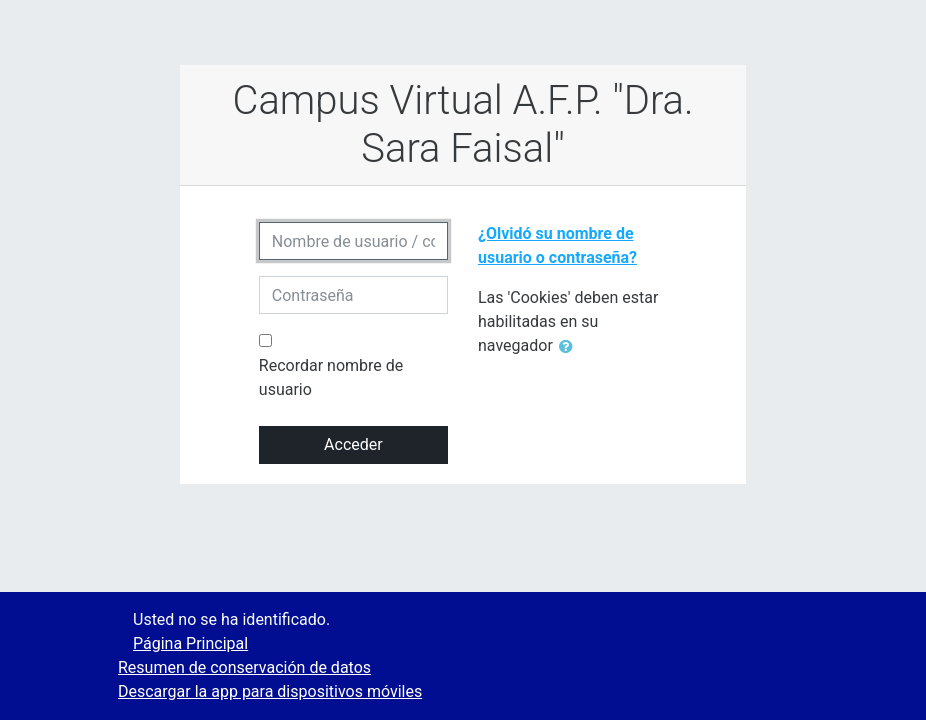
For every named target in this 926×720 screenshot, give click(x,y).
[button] (570, 347)
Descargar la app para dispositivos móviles (270, 691)
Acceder (353, 444)
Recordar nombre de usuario (331, 377)
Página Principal (190, 643)
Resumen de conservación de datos (244, 667)
